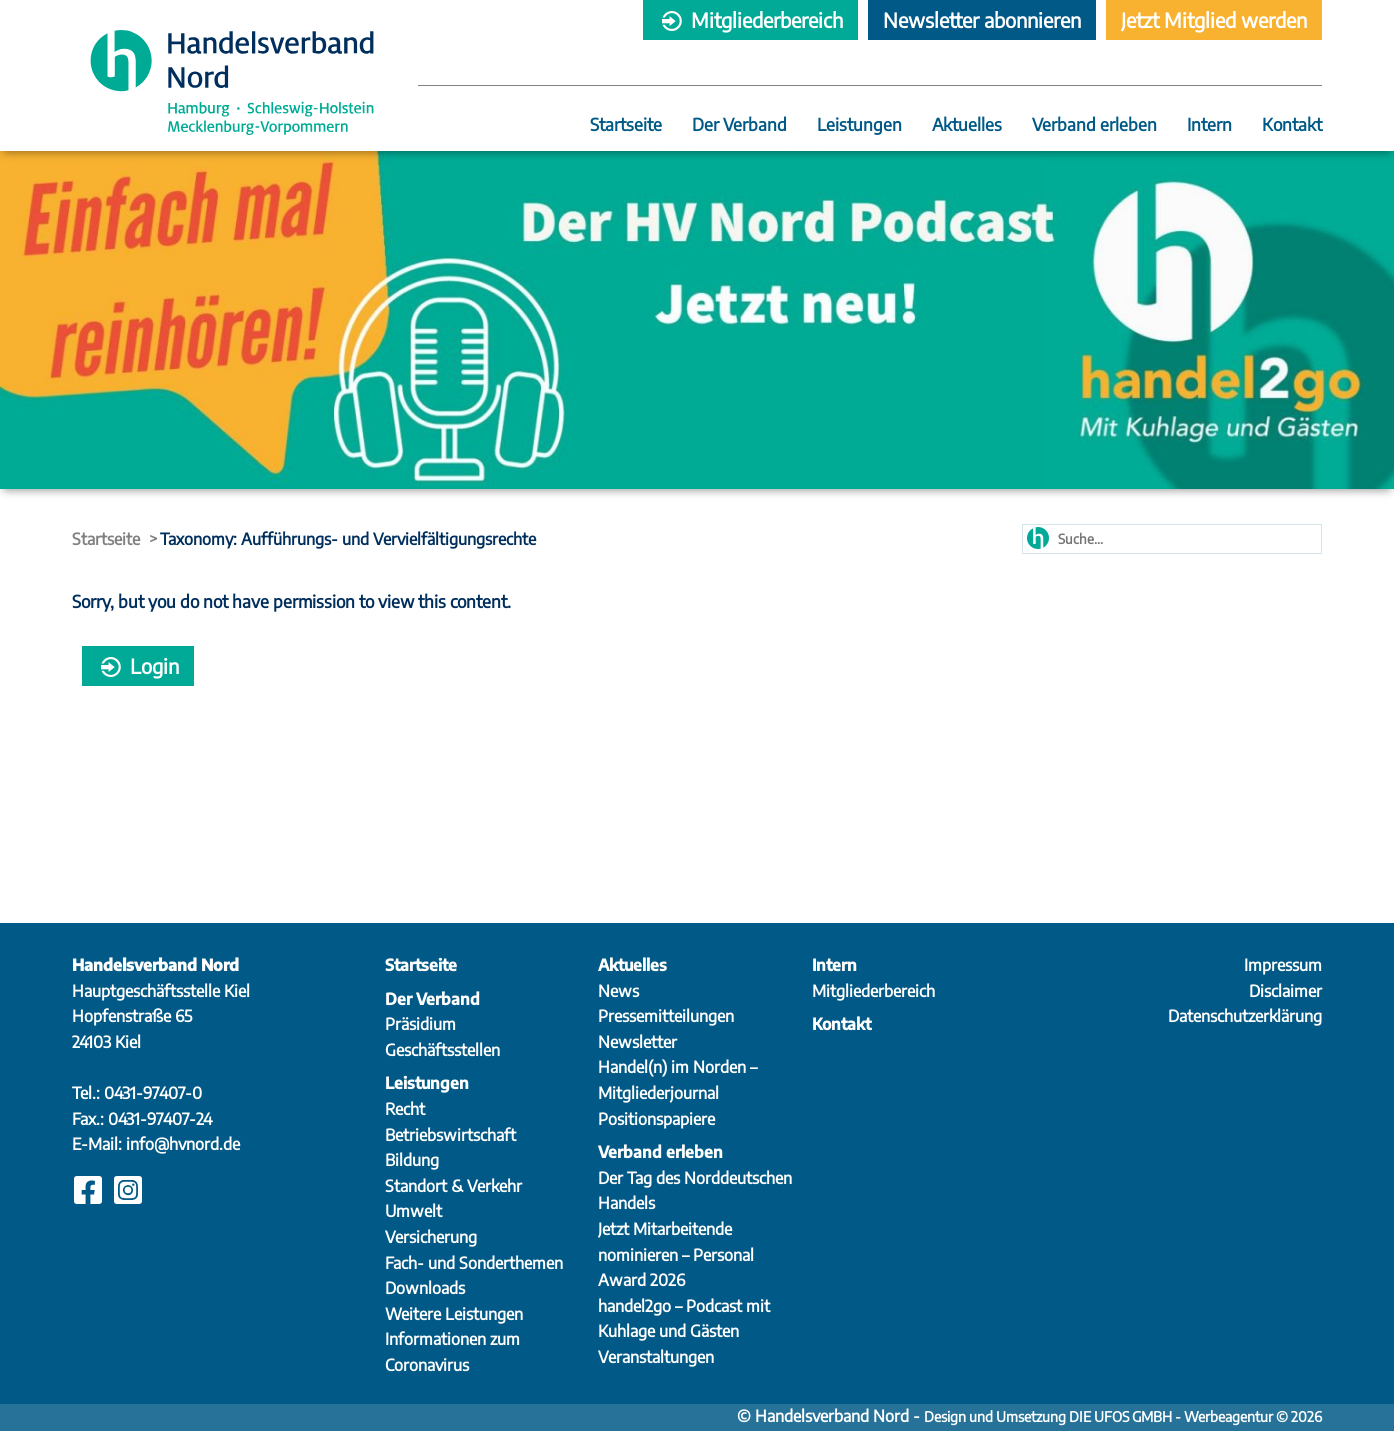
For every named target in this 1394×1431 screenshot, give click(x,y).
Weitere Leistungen (454, 1314)
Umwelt (413, 1211)
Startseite (626, 125)
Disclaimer (1285, 991)
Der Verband (739, 125)
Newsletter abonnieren (982, 19)
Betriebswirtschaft (450, 1135)
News (618, 991)
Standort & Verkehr (453, 1186)
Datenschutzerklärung (1245, 1016)
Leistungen (859, 125)
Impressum (1283, 965)
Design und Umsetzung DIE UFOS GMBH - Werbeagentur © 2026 (1123, 1416)
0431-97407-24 (160, 1119)
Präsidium (420, 1024)
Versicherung (431, 1237)
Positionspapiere (656, 1119)
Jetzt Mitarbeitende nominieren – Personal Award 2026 (676, 1254)
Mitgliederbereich (750, 19)
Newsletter (637, 1042)
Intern (1209, 125)
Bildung (412, 1160)
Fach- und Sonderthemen (474, 1263)
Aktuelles (967, 125)
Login (138, 665)
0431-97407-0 (153, 1093)
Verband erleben (1094, 125)
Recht (405, 1109)
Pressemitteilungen (666, 1016)
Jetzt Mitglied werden (1214, 19)
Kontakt (1292, 125)
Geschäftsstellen (442, 1050)
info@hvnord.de (183, 1144)
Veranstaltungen (656, 1357)
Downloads (425, 1288)
